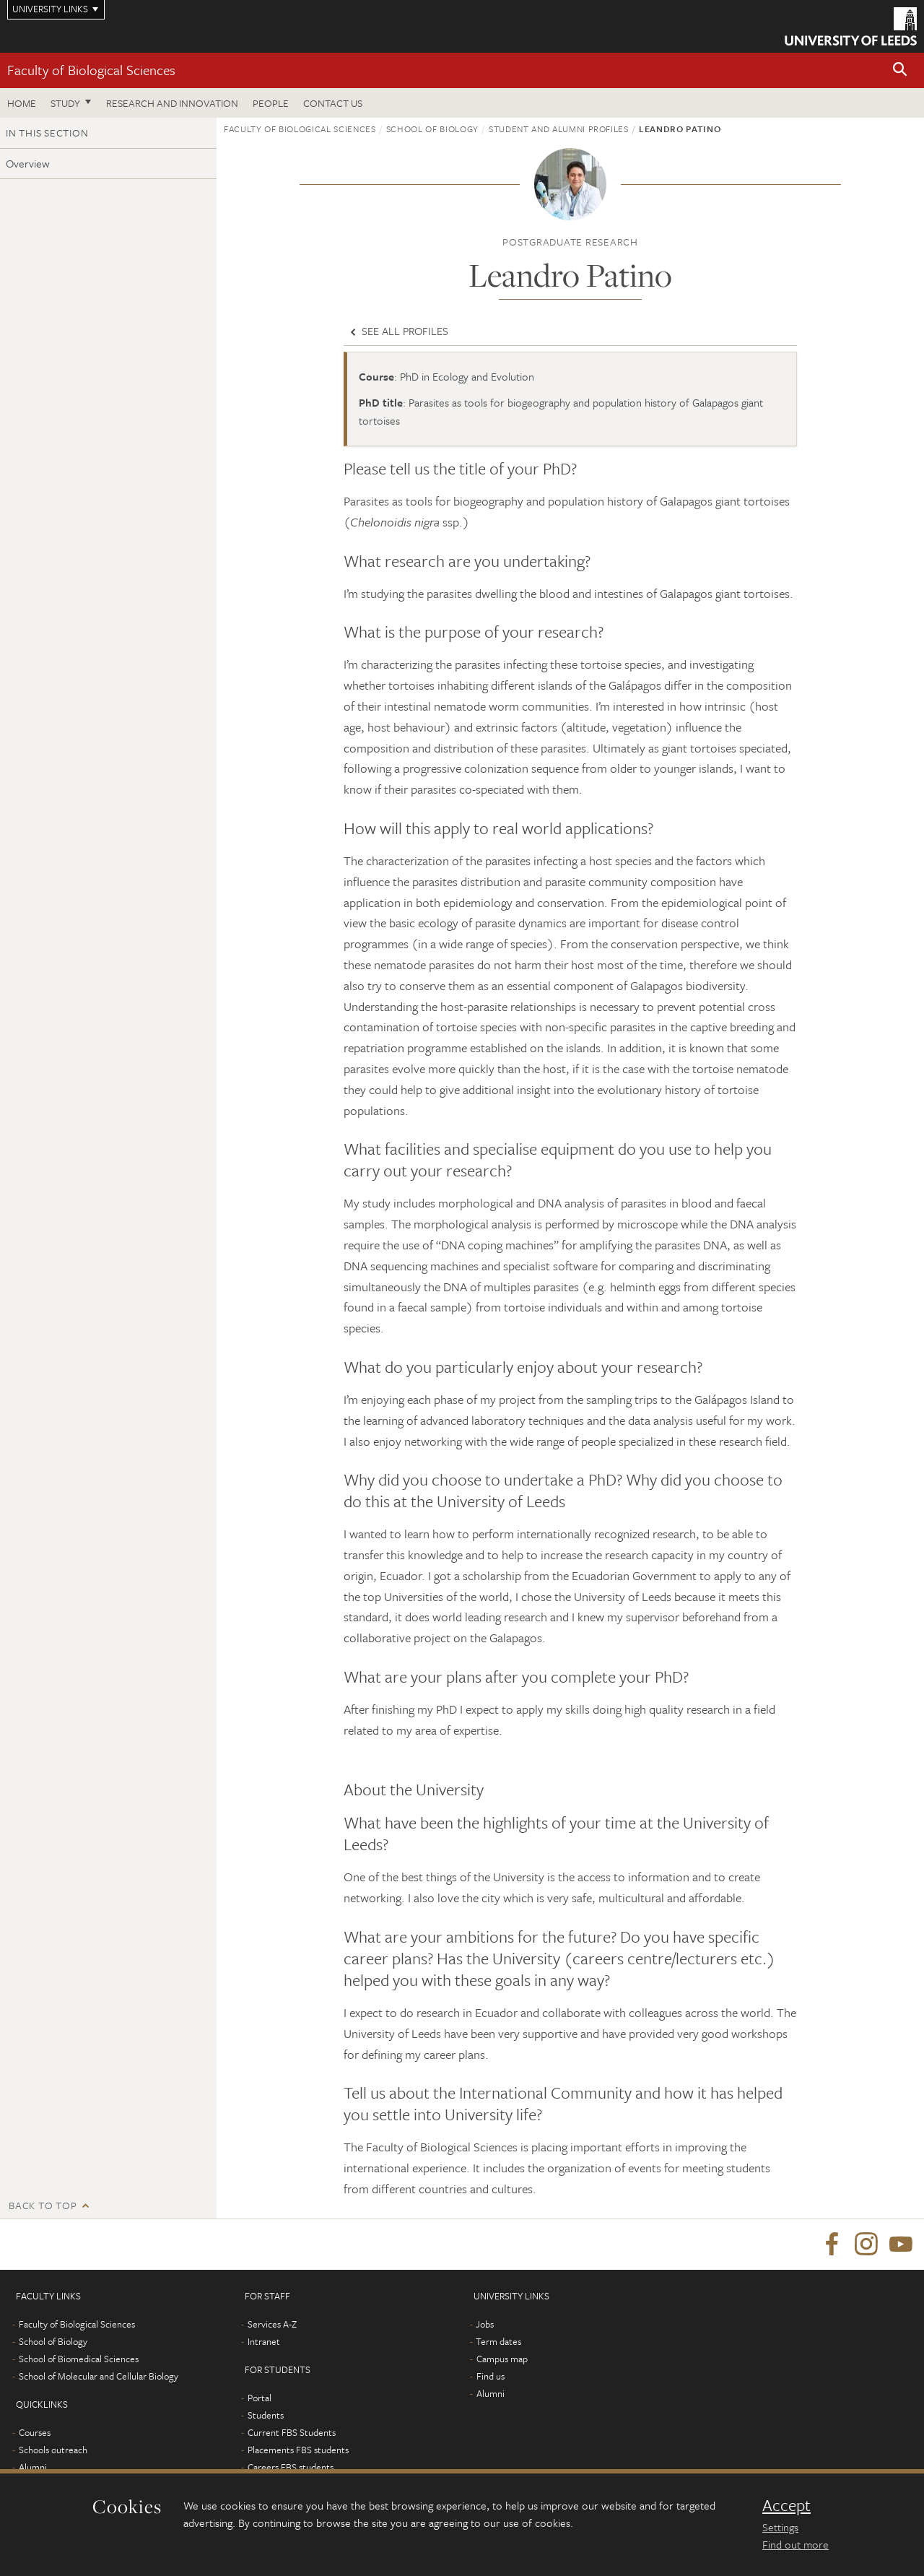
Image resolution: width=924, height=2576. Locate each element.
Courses (35, 2432)
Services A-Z (272, 2324)
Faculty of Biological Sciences (91, 69)
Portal (259, 2397)
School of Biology (432, 128)
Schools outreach (53, 2449)
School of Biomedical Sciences (79, 2358)
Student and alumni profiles (559, 128)
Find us (490, 2376)
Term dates (498, 2341)
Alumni (33, 2467)
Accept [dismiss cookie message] (786, 2505)
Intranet (264, 2341)
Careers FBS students (291, 2467)
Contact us (332, 102)
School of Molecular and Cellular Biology (98, 2376)
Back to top (43, 2205)
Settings (780, 2527)
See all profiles (397, 331)
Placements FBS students (298, 2449)
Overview (28, 163)
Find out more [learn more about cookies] (795, 2544)
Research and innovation (172, 102)
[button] (900, 70)
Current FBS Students (292, 2432)
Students (266, 2415)
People (271, 102)
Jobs (485, 2324)
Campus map (502, 2358)
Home (21, 102)
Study (65, 102)
